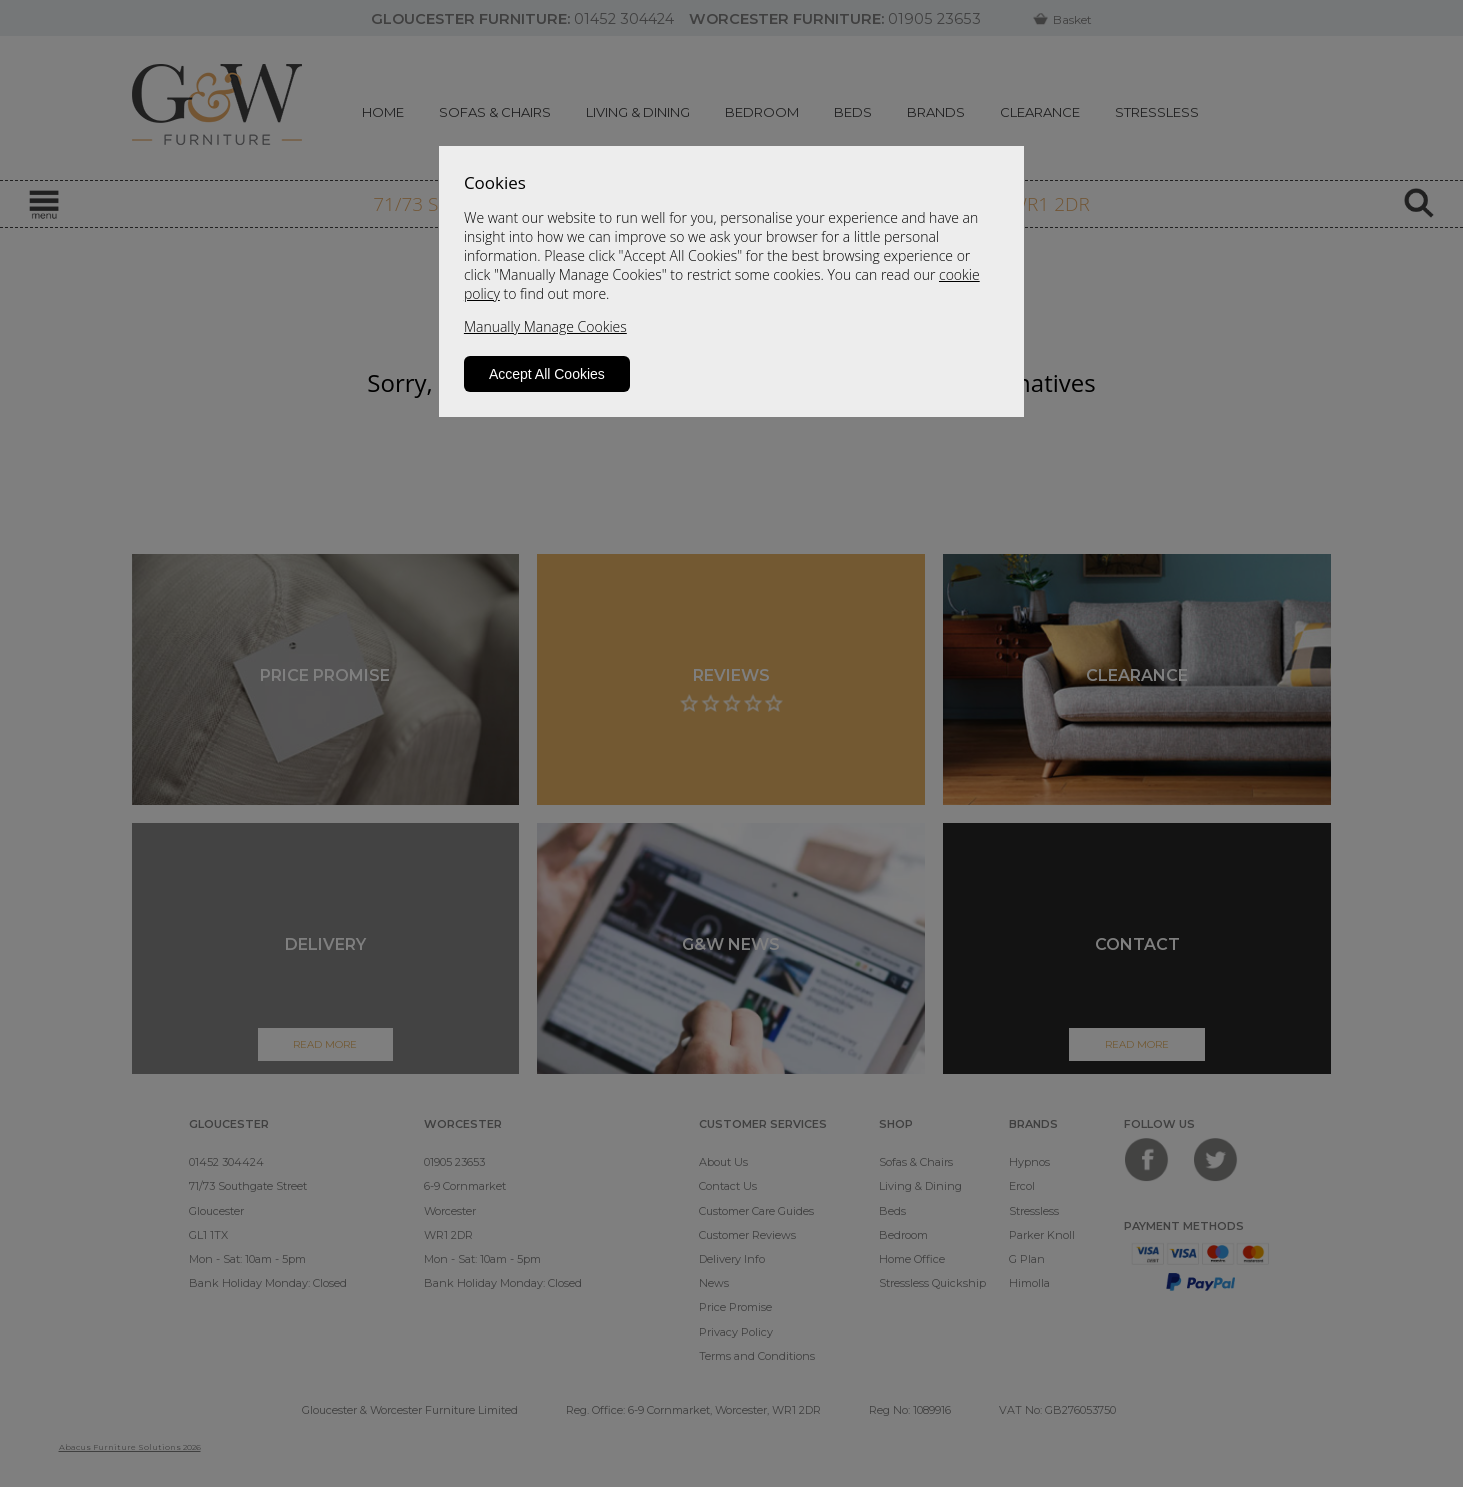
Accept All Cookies (547, 374)
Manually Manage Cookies (545, 326)
